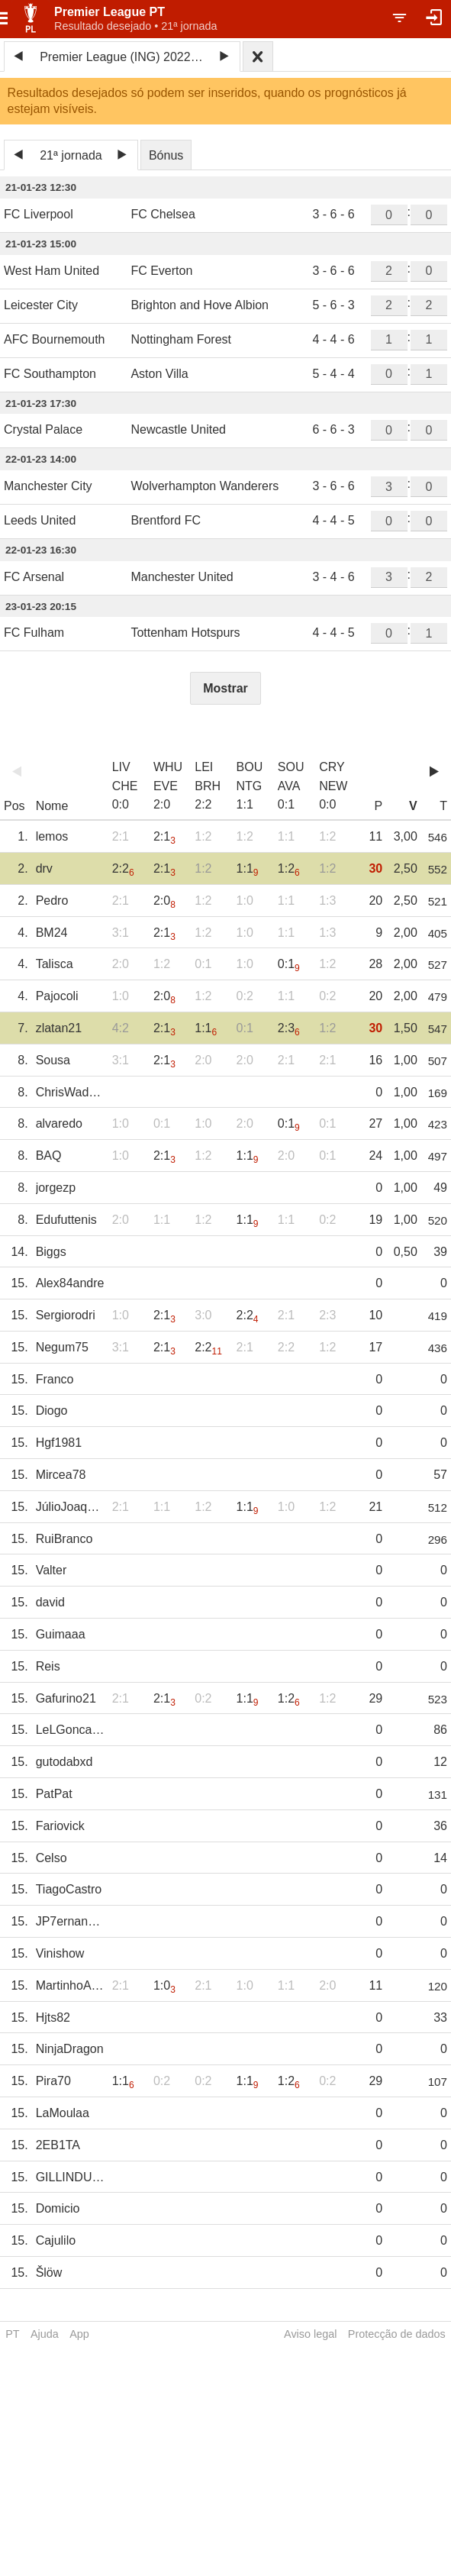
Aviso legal (310, 2334)
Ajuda (45, 2334)
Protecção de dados (397, 2334)
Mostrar (225, 688)
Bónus (166, 155)
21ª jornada (71, 155)
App (79, 2334)
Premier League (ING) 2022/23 (124, 56)
